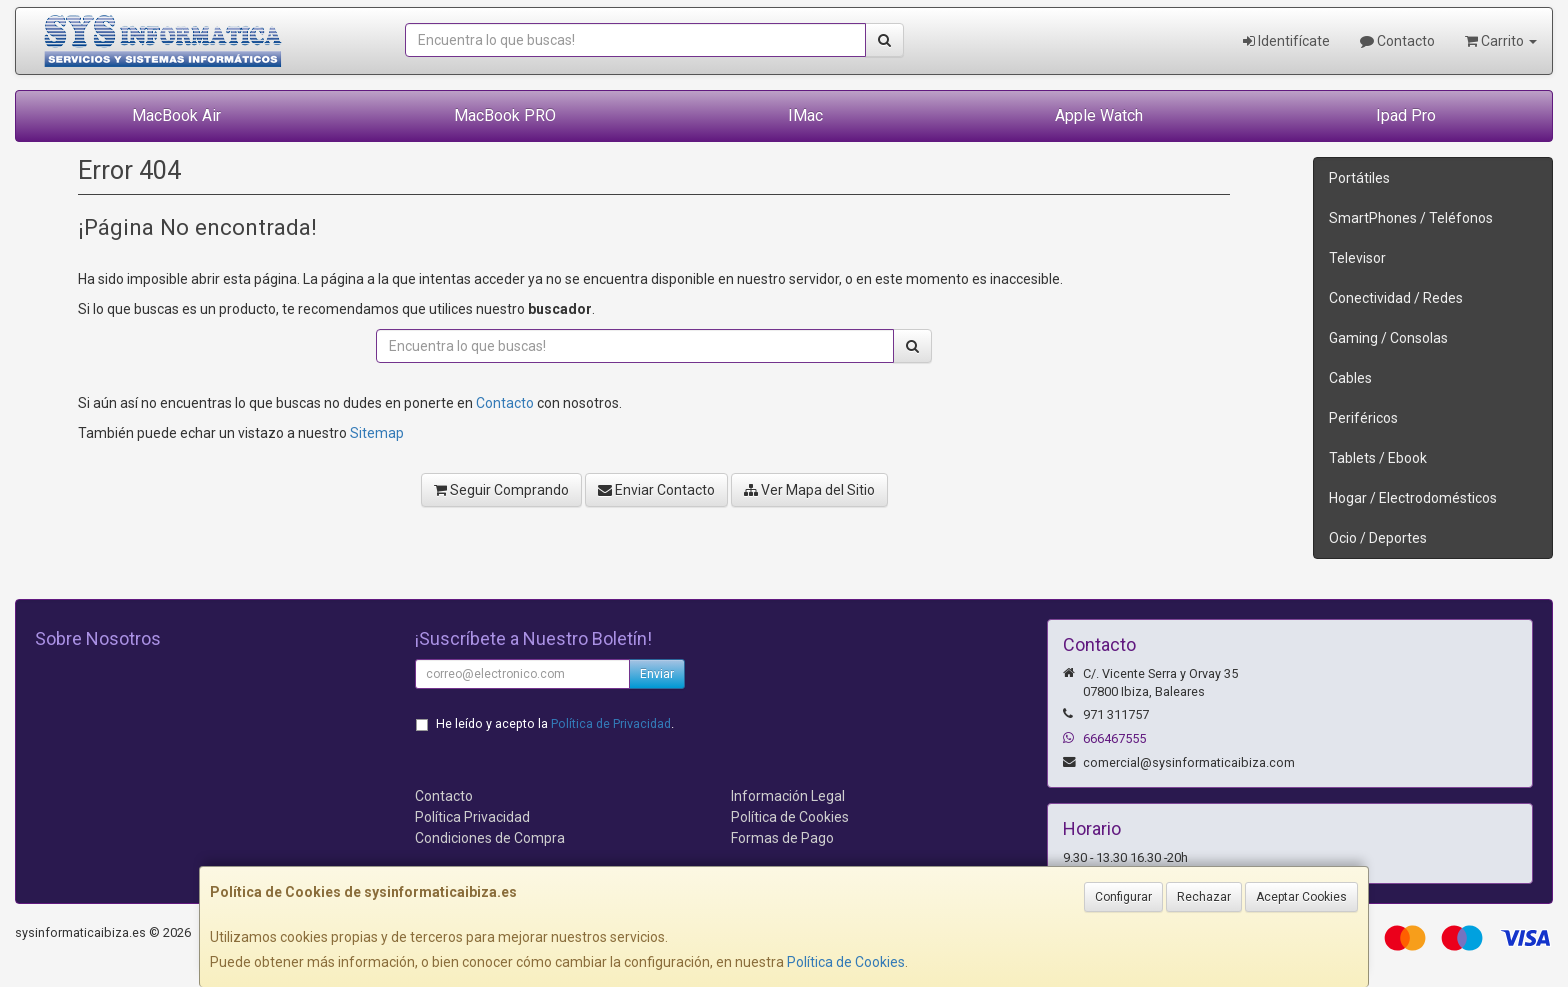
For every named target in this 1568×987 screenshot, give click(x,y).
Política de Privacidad (611, 723)
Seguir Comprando (501, 490)
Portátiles (1359, 178)
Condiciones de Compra (490, 838)
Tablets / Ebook (1378, 458)
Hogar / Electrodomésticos (1413, 498)
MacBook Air (176, 115)
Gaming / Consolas (1388, 338)
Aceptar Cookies (1301, 897)
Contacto (1397, 41)
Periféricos (1363, 418)
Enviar (657, 674)
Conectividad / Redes (1396, 298)
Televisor (1357, 258)
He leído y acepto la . (555, 723)
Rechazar (1204, 897)
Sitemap (377, 433)
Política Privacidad (472, 817)
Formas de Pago (782, 838)
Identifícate (1286, 41)
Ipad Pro (1406, 115)
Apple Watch (1099, 115)
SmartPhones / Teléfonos (1411, 218)
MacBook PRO (505, 115)
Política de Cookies (846, 962)
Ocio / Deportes (1378, 538)
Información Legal (788, 796)
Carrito (1501, 41)
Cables (1350, 378)
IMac (805, 115)
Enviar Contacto (656, 490)
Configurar (1123, 897)
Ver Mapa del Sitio (809, 490)
